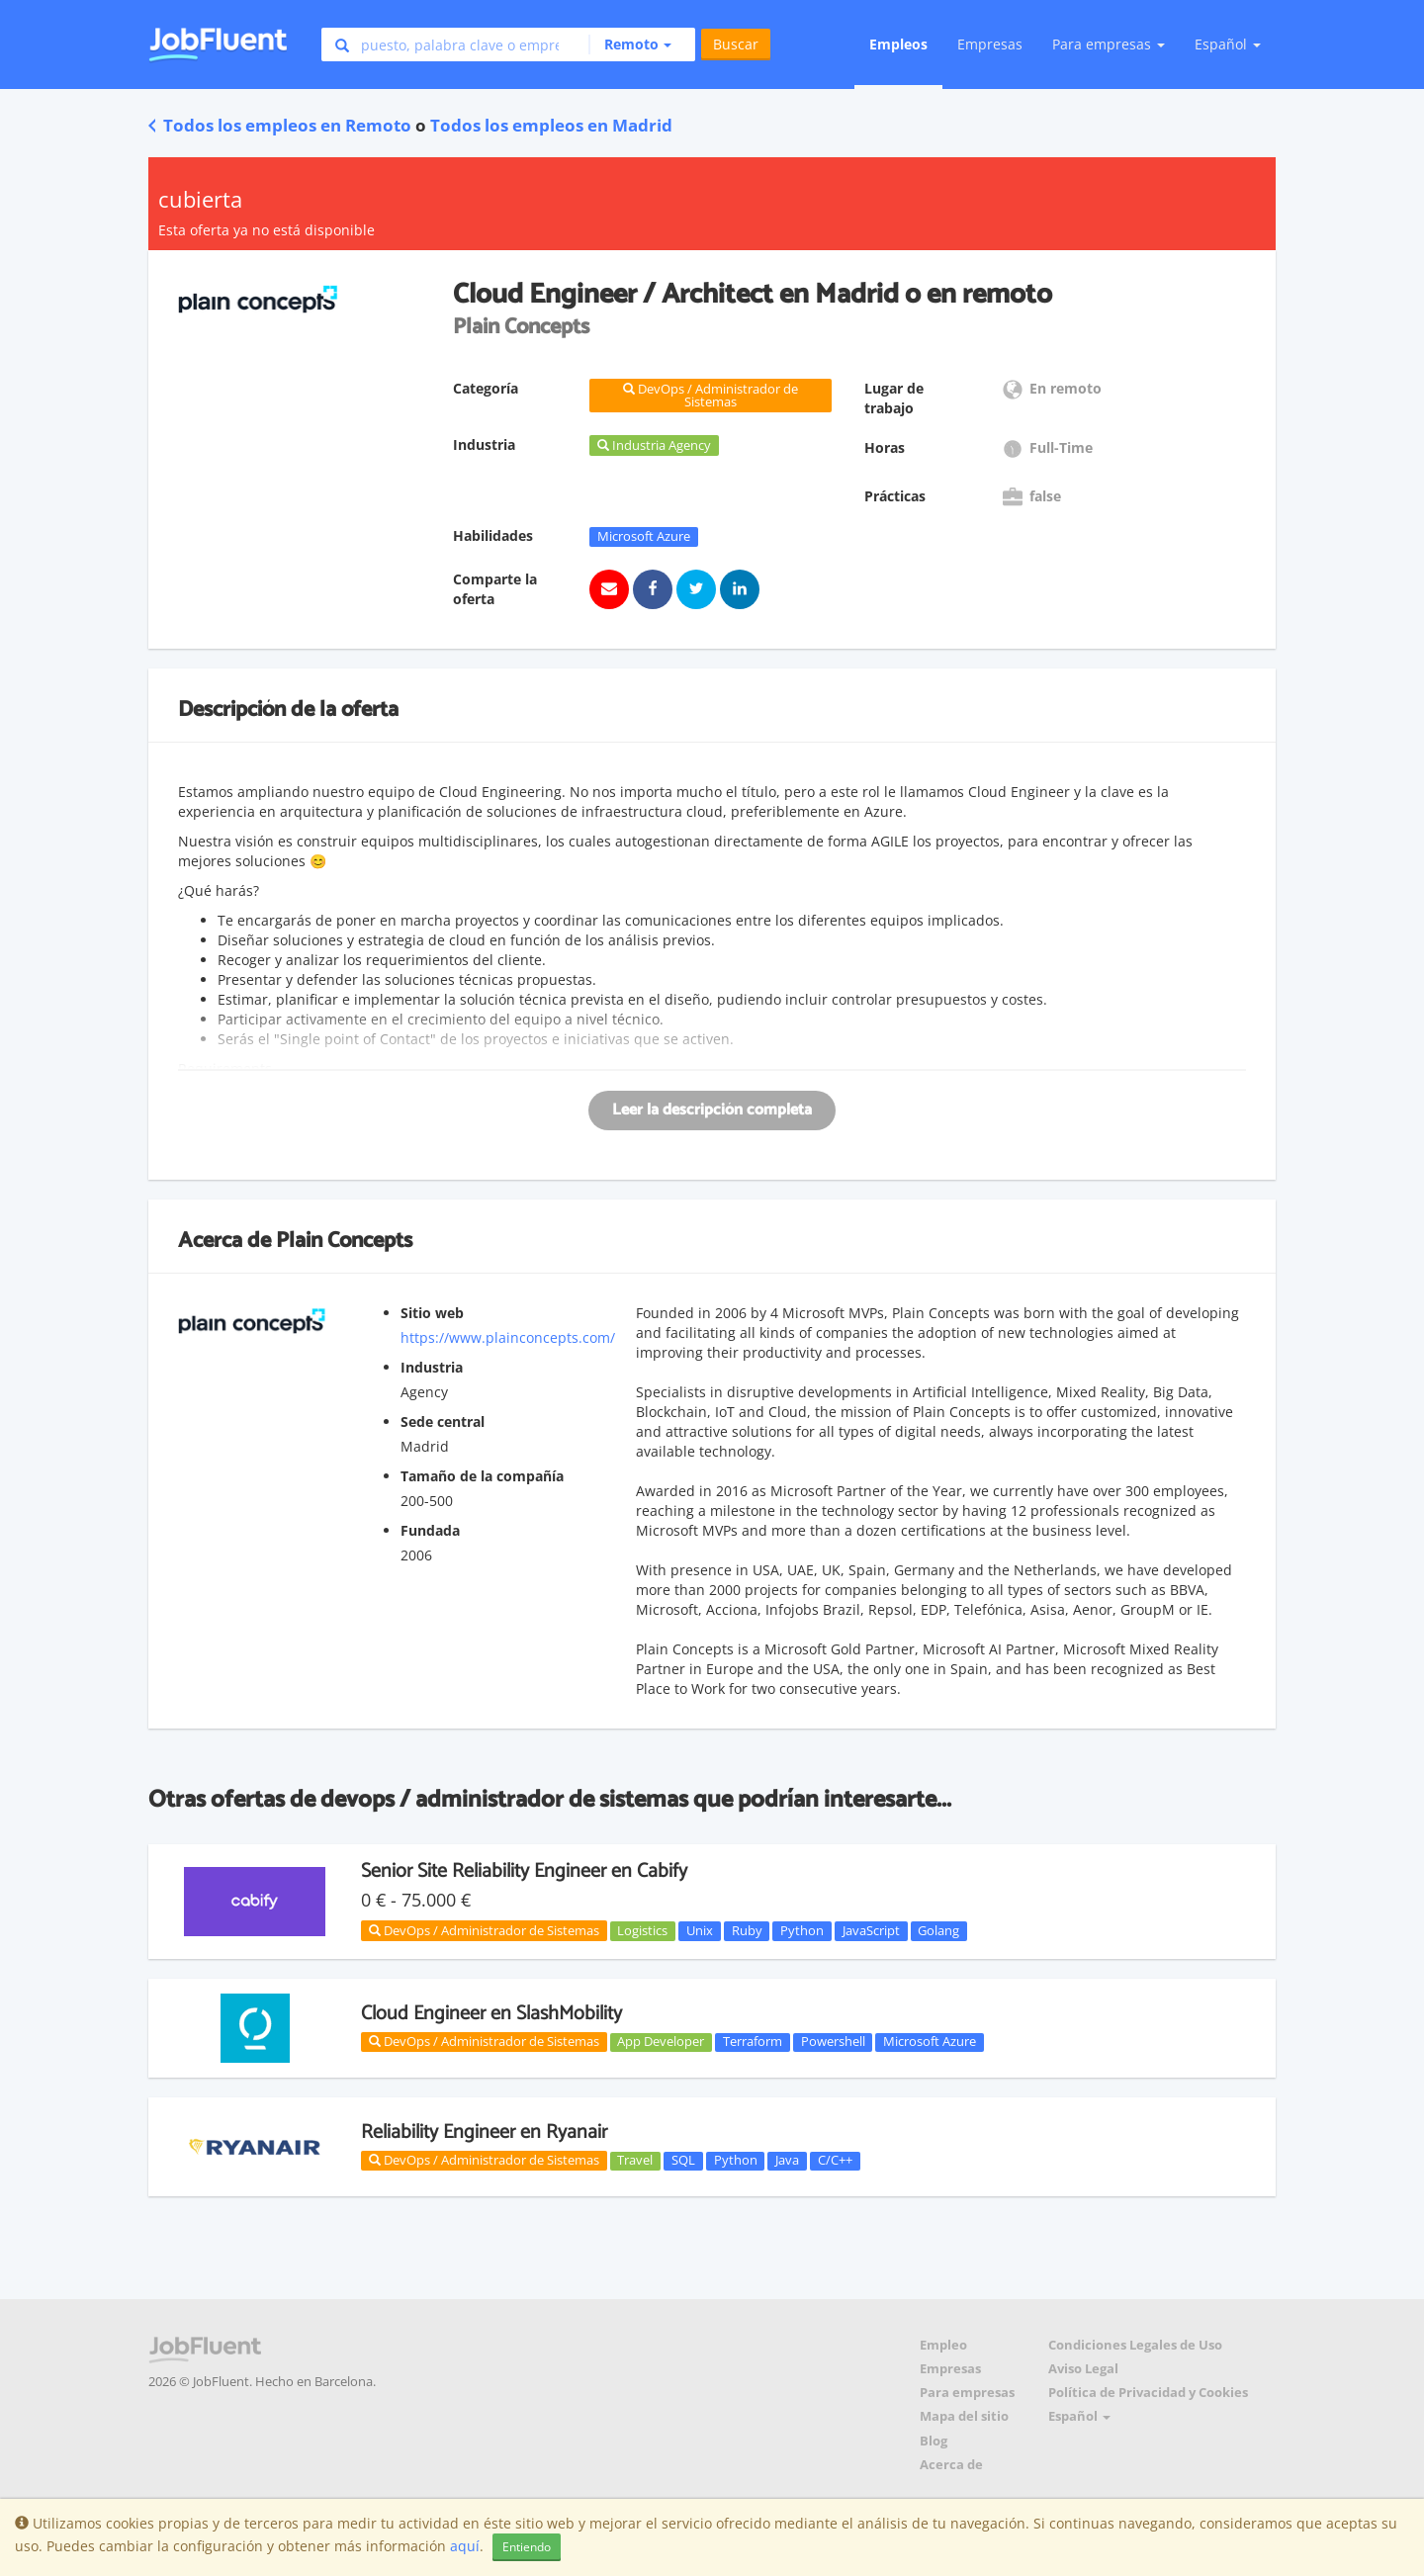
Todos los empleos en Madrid (551, 125)
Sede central (442, 1421)
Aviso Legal (1083, 2368)
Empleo (943, 2345)
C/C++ (835, 2161)
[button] (629, 44)
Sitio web (432, 1312)
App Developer (660, 2042)
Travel (635, 2161)
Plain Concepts (344, 1241)
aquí (465, 2545)
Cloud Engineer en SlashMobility (491, 2014)
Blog (933, 2441)
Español (1228, 44)
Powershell (833, 2042)
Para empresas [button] (1108, 44)
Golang (938, 1930)
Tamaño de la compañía (482, 1475)
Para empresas (967, 2392)
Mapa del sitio (964, 2416)
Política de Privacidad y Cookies (1148, 2392)
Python (802, 1930)
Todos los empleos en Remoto (279, 125)
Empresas (990, 44)
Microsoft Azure (643, 536)
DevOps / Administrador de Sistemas (484, 1930)
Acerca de (951, 2464)
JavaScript (871, 1930)
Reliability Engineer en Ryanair (484, 2132)
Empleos (898, 44)
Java (787, 2161)
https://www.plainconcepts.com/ (507, 1337)
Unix (699, 1930)
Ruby (747, 1930)
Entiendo (526, 2546)
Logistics (642, 1930)
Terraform (752, 2042)
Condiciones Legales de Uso (1135, 2345)
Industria (431, 1367)
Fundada (430, 1530)
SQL (683, 2161)
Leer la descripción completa (712, 1110)
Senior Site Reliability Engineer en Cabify (524, 1871)
